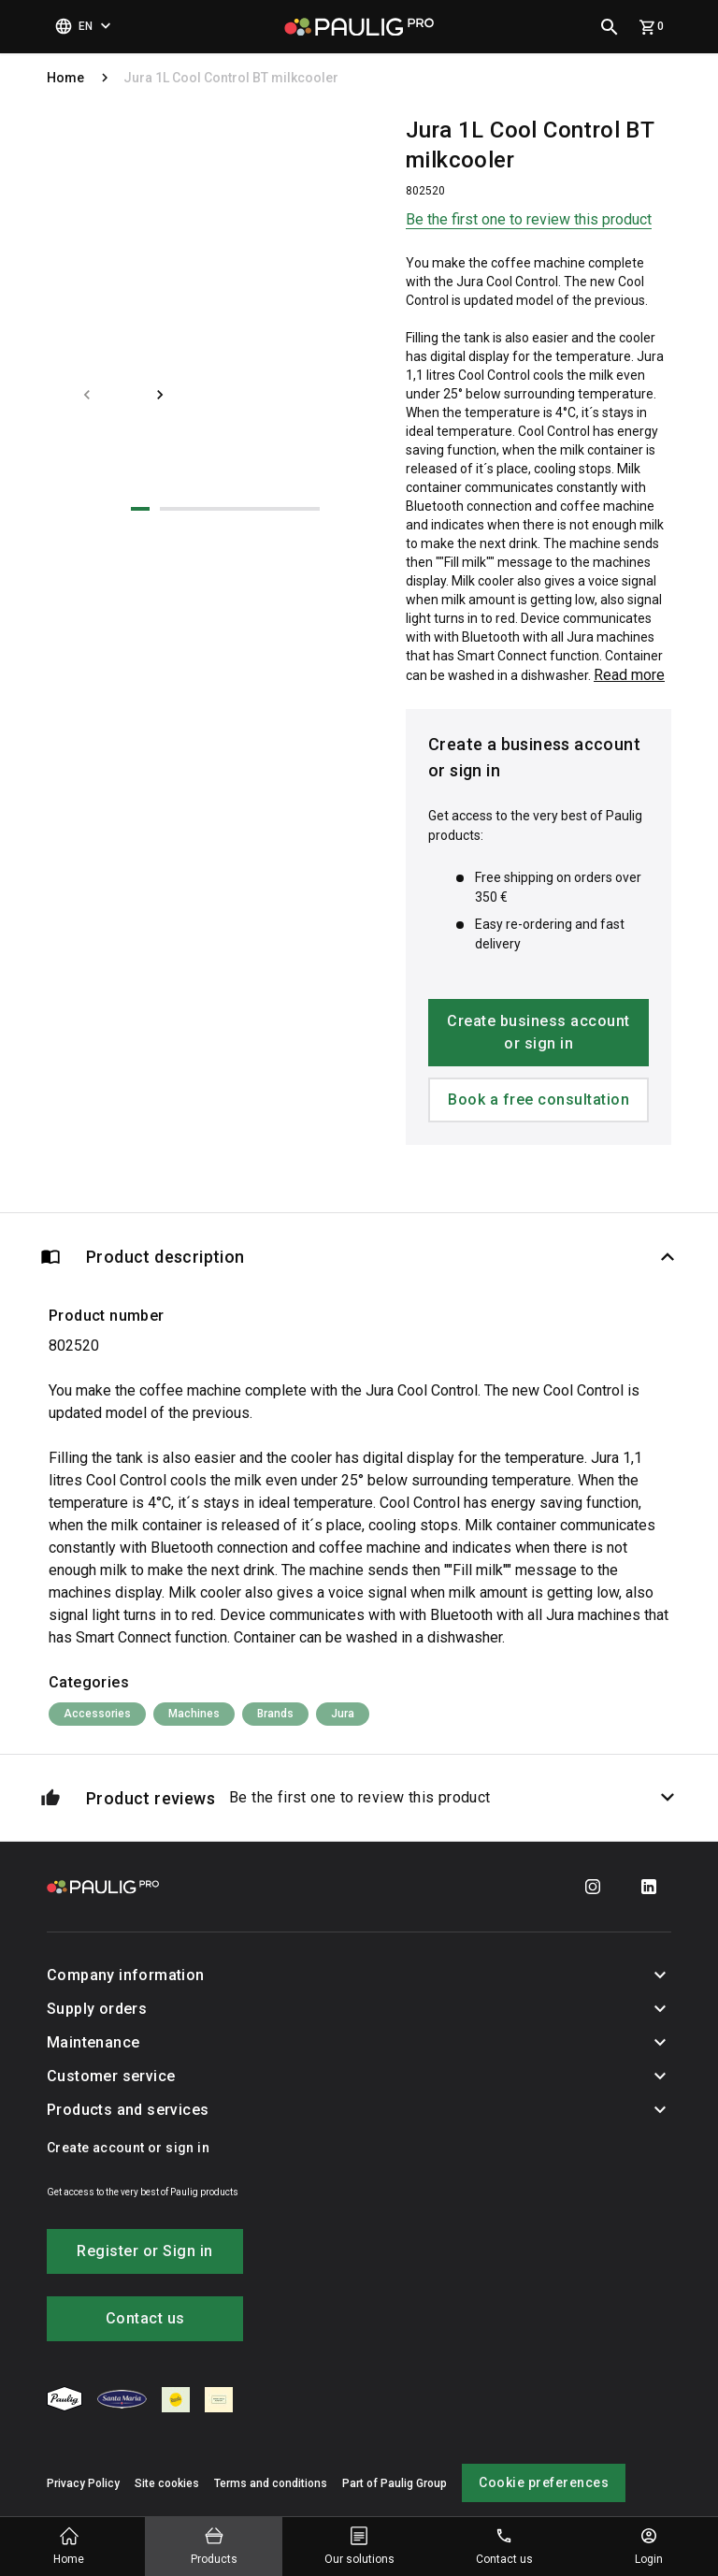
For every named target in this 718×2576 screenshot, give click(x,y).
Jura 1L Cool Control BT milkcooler (230, 77)
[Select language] (84, 27)
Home (65, 77)
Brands (275, 1713)
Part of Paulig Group (394, 2483)
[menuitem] (64, 2402)
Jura (342, 1713)
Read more (629, 675)
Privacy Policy (83, 2483)
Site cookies (167, 2483)
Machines (194, 1713)
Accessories (97, 1713)
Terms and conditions (270, 2483)
